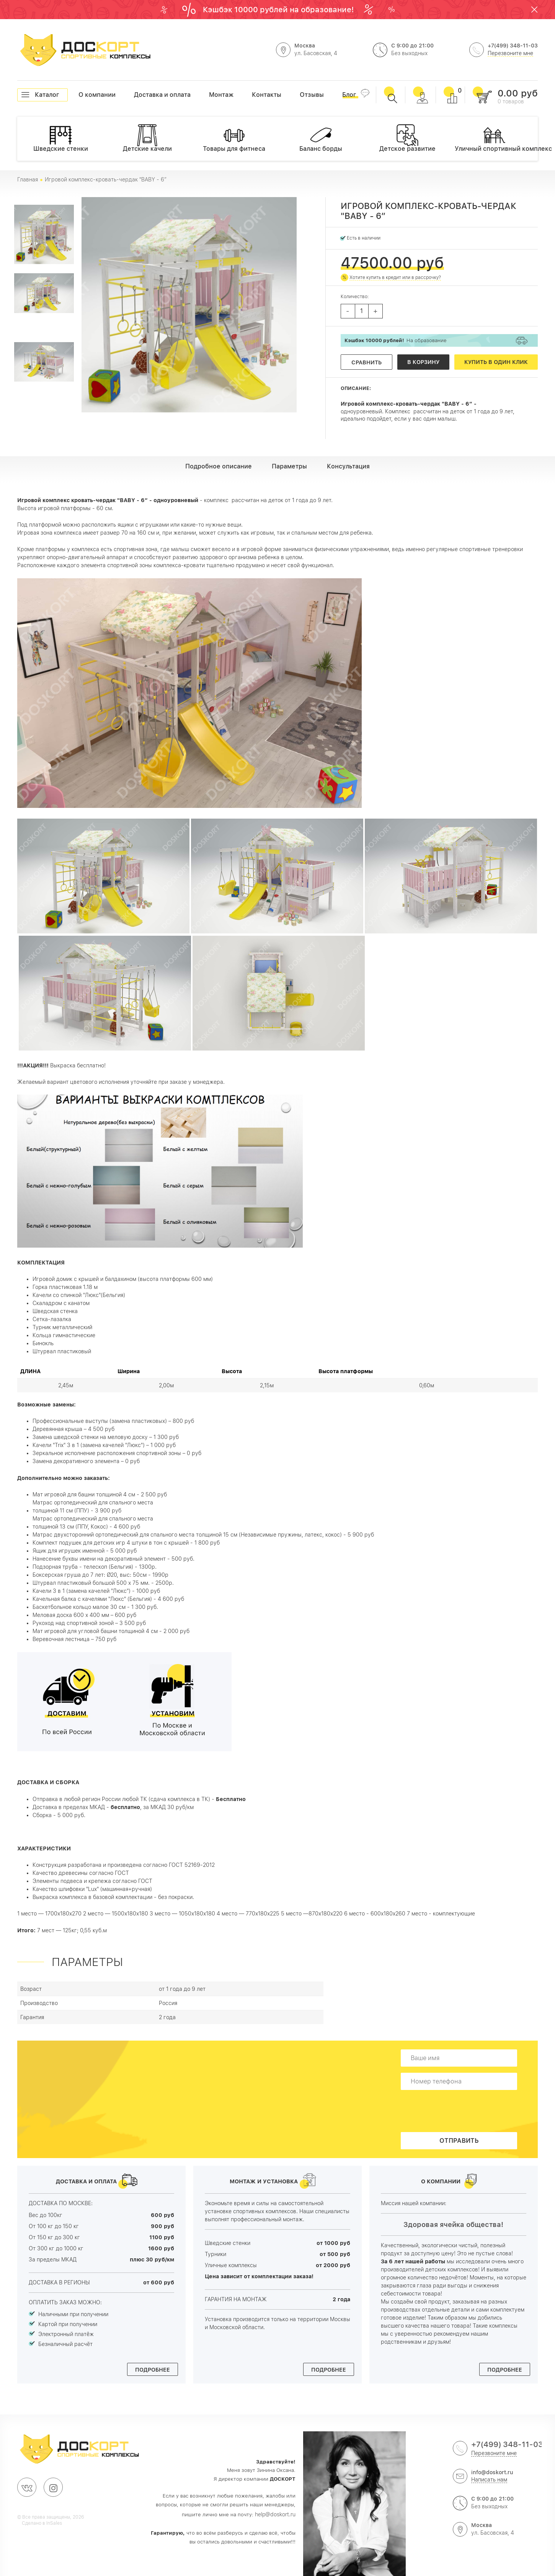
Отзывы (299, 95)
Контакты (251, 95)
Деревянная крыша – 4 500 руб (73, 1429)
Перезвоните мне (510, 53)
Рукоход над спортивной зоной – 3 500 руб (89, 1623)
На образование (395, 340)
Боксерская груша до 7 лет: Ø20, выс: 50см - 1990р (100, 1575)
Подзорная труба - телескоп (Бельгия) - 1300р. (95, 1567)
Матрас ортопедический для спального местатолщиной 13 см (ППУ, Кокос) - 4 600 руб (94, 1523)
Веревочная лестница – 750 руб (74, 1639)
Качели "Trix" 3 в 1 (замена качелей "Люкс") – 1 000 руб (104, 1445)
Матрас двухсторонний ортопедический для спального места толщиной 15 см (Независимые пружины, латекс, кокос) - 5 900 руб (203, 1535)
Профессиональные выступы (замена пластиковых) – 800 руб (113, 1421)
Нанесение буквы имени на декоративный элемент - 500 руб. (113, 1559)
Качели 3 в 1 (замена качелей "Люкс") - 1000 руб (96, 1591)
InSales (54, 2523)
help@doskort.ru (275, 2514)
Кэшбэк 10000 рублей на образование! (279, 9)
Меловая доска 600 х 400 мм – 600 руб (84, 1615)
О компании (78, 95)
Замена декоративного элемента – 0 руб (86, 1461)
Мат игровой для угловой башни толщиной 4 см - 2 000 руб (111, 1631)
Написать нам (489, 2479)
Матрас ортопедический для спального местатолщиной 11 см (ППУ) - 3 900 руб (93, 1506)
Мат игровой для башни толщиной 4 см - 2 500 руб (100, 1494)
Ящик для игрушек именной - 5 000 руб (85, 1551)
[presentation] (461, 2111)
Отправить (459, 2140)
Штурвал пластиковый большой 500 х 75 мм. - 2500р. (103, 1583)
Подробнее (152, 2370)
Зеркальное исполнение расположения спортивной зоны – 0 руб (117, 1453)
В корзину (423, 362)
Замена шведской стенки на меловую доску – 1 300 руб (106, 1437)
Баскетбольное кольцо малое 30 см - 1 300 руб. (95, 1607)
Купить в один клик (496, 362)
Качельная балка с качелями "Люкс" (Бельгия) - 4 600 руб (108, 1599)
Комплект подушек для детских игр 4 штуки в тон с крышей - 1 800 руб (126, 1543)
